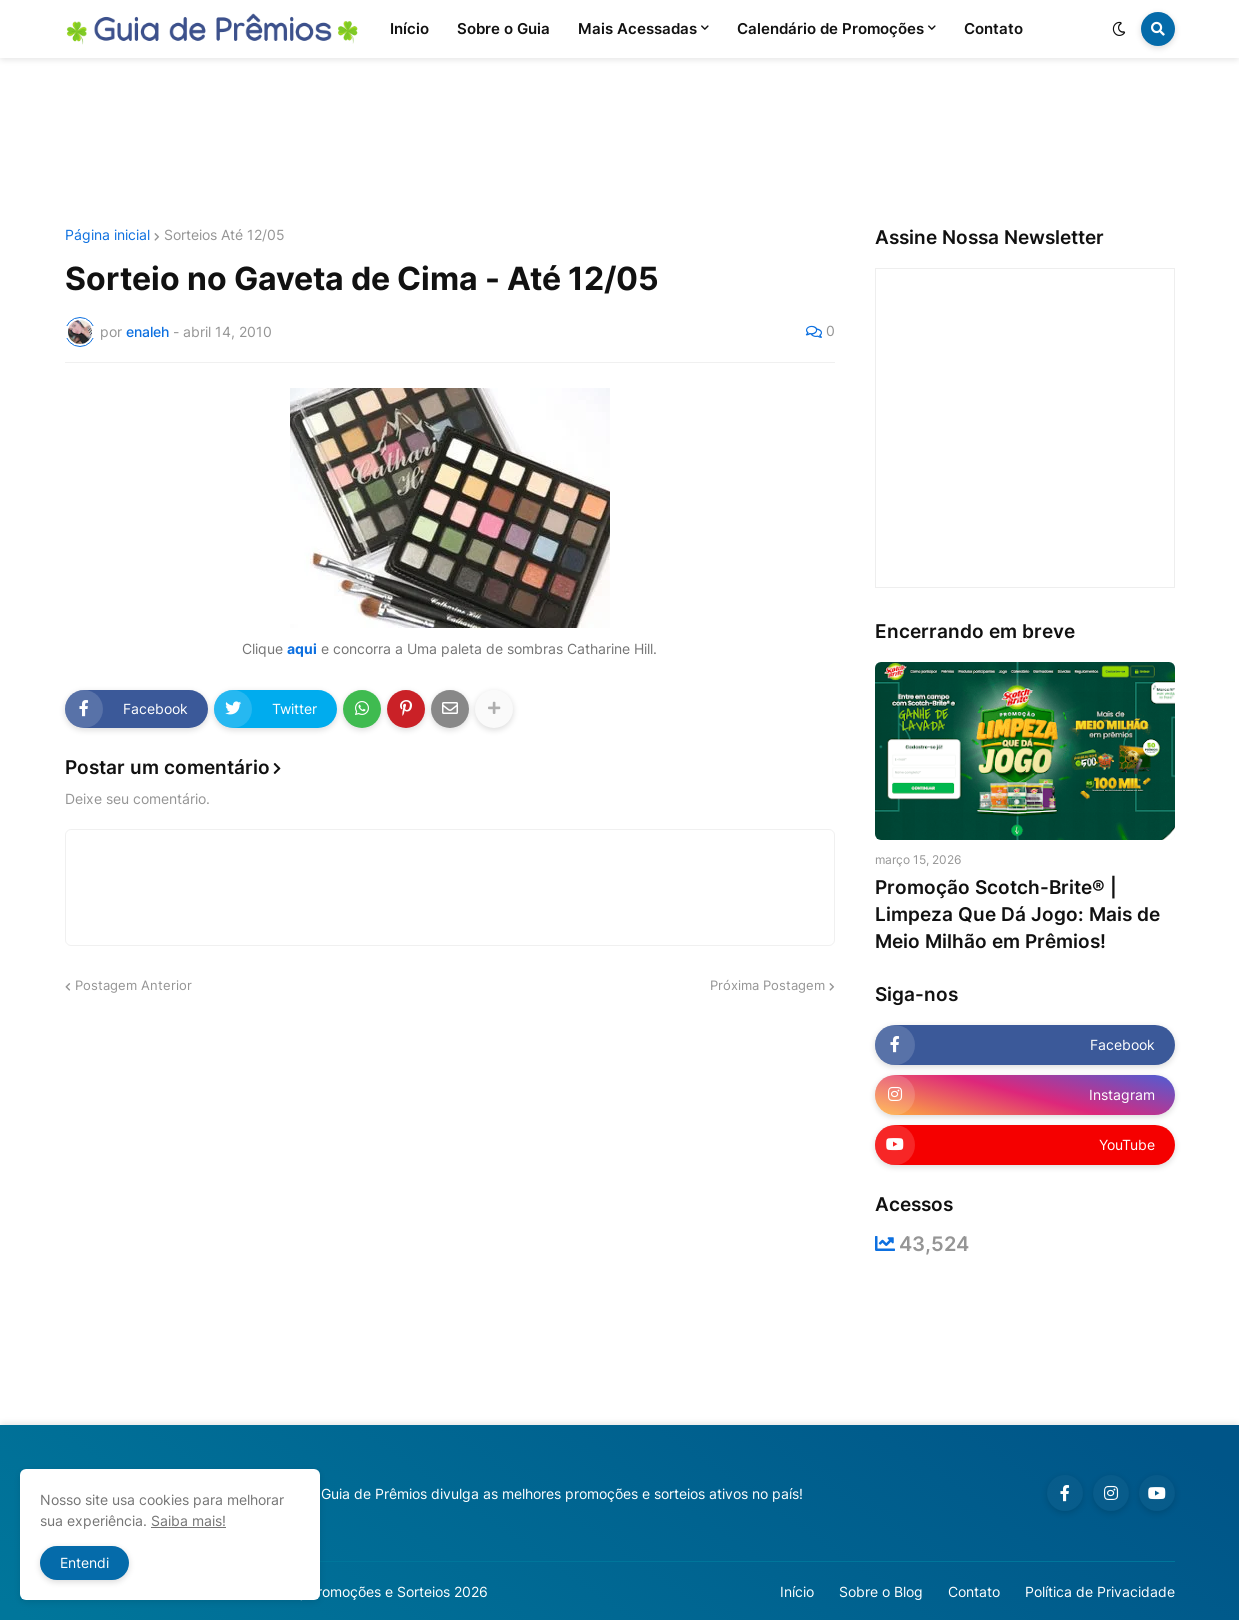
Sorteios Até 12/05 (224, 235)
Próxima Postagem (767, 985)
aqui (302, 648)
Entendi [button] (84, 1562)
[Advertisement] (620, 143)
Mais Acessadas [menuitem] (637, 28)
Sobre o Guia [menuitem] (503, 28)
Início (797, 1591)
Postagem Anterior (133, 985)
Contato (974, 1591)
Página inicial (107, 235)
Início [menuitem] (409, 28)
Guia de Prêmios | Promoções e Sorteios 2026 (338, 1591)
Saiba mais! (188, 1520)
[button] (1119, 29)
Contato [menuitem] (993, 28)
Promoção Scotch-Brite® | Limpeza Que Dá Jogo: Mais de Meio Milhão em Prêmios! (1017, 914)
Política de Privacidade (1100, 1591)
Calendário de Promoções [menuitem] (830, 28)
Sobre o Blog (881, 1591)
